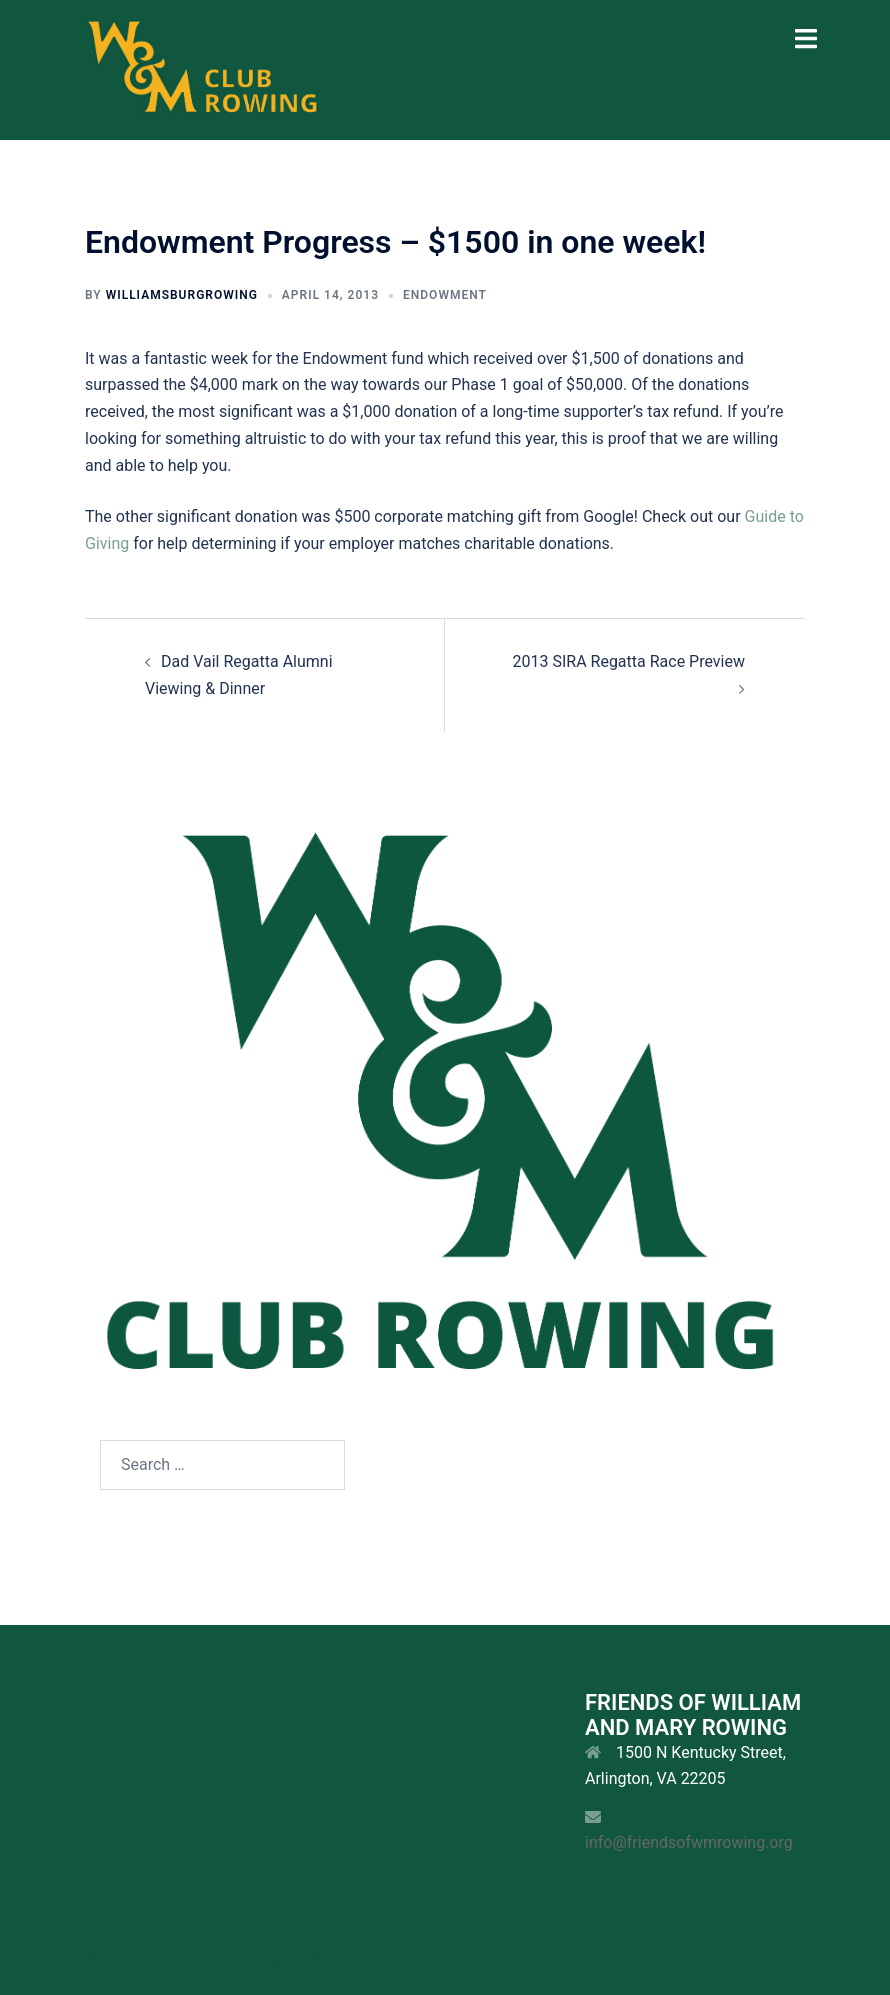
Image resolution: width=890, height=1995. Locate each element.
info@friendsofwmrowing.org (689, 1842)
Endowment (445, 295)
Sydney (573, 1959)
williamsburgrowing (182, 295)
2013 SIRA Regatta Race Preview (628, 661)
